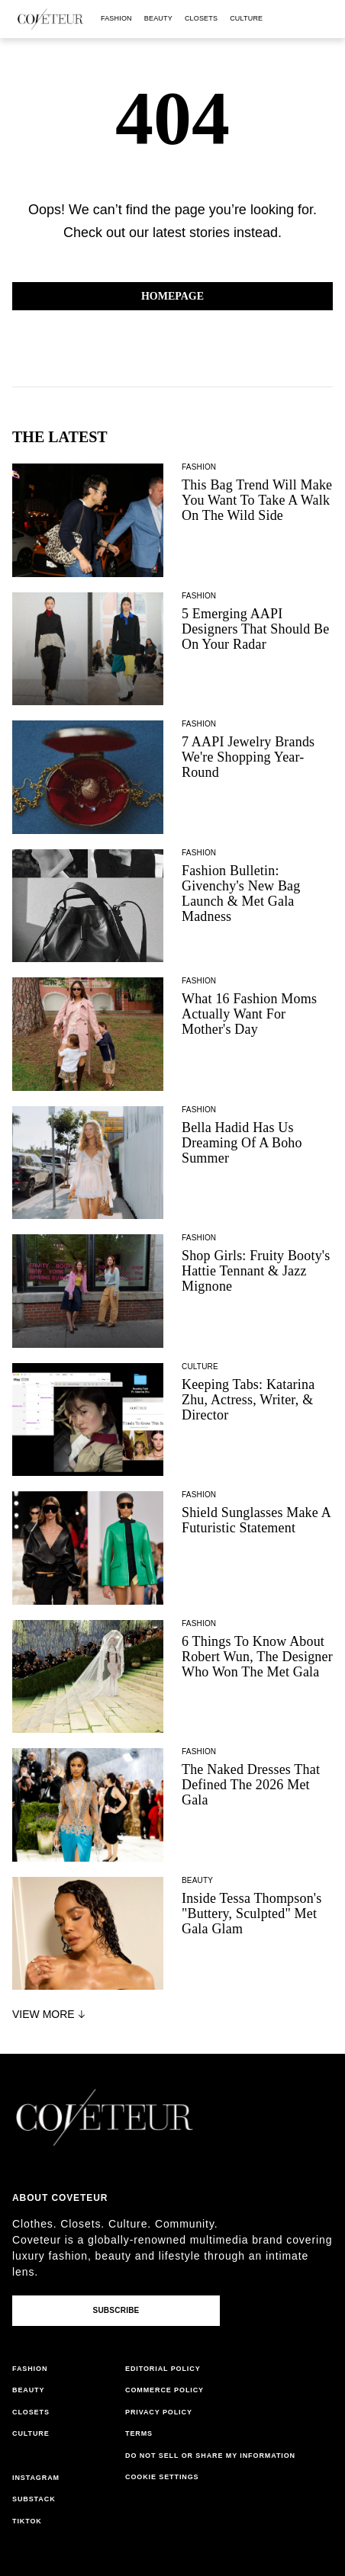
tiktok (27, 2521)
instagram (36, 2477)
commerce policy (164, 2390)
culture (246, 18)
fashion (116, 18)
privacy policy (158, 2412)
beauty (158, 18)
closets (201, 18)
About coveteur (60, 2198)
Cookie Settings (162, 2477)
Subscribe (115, 2310)
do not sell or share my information (210, 2455)
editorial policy (163, 2368)
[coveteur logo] (50, 19)
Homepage (172, 296)
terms (139, 2433)
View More (50, 2014)
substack (34, 2499)
